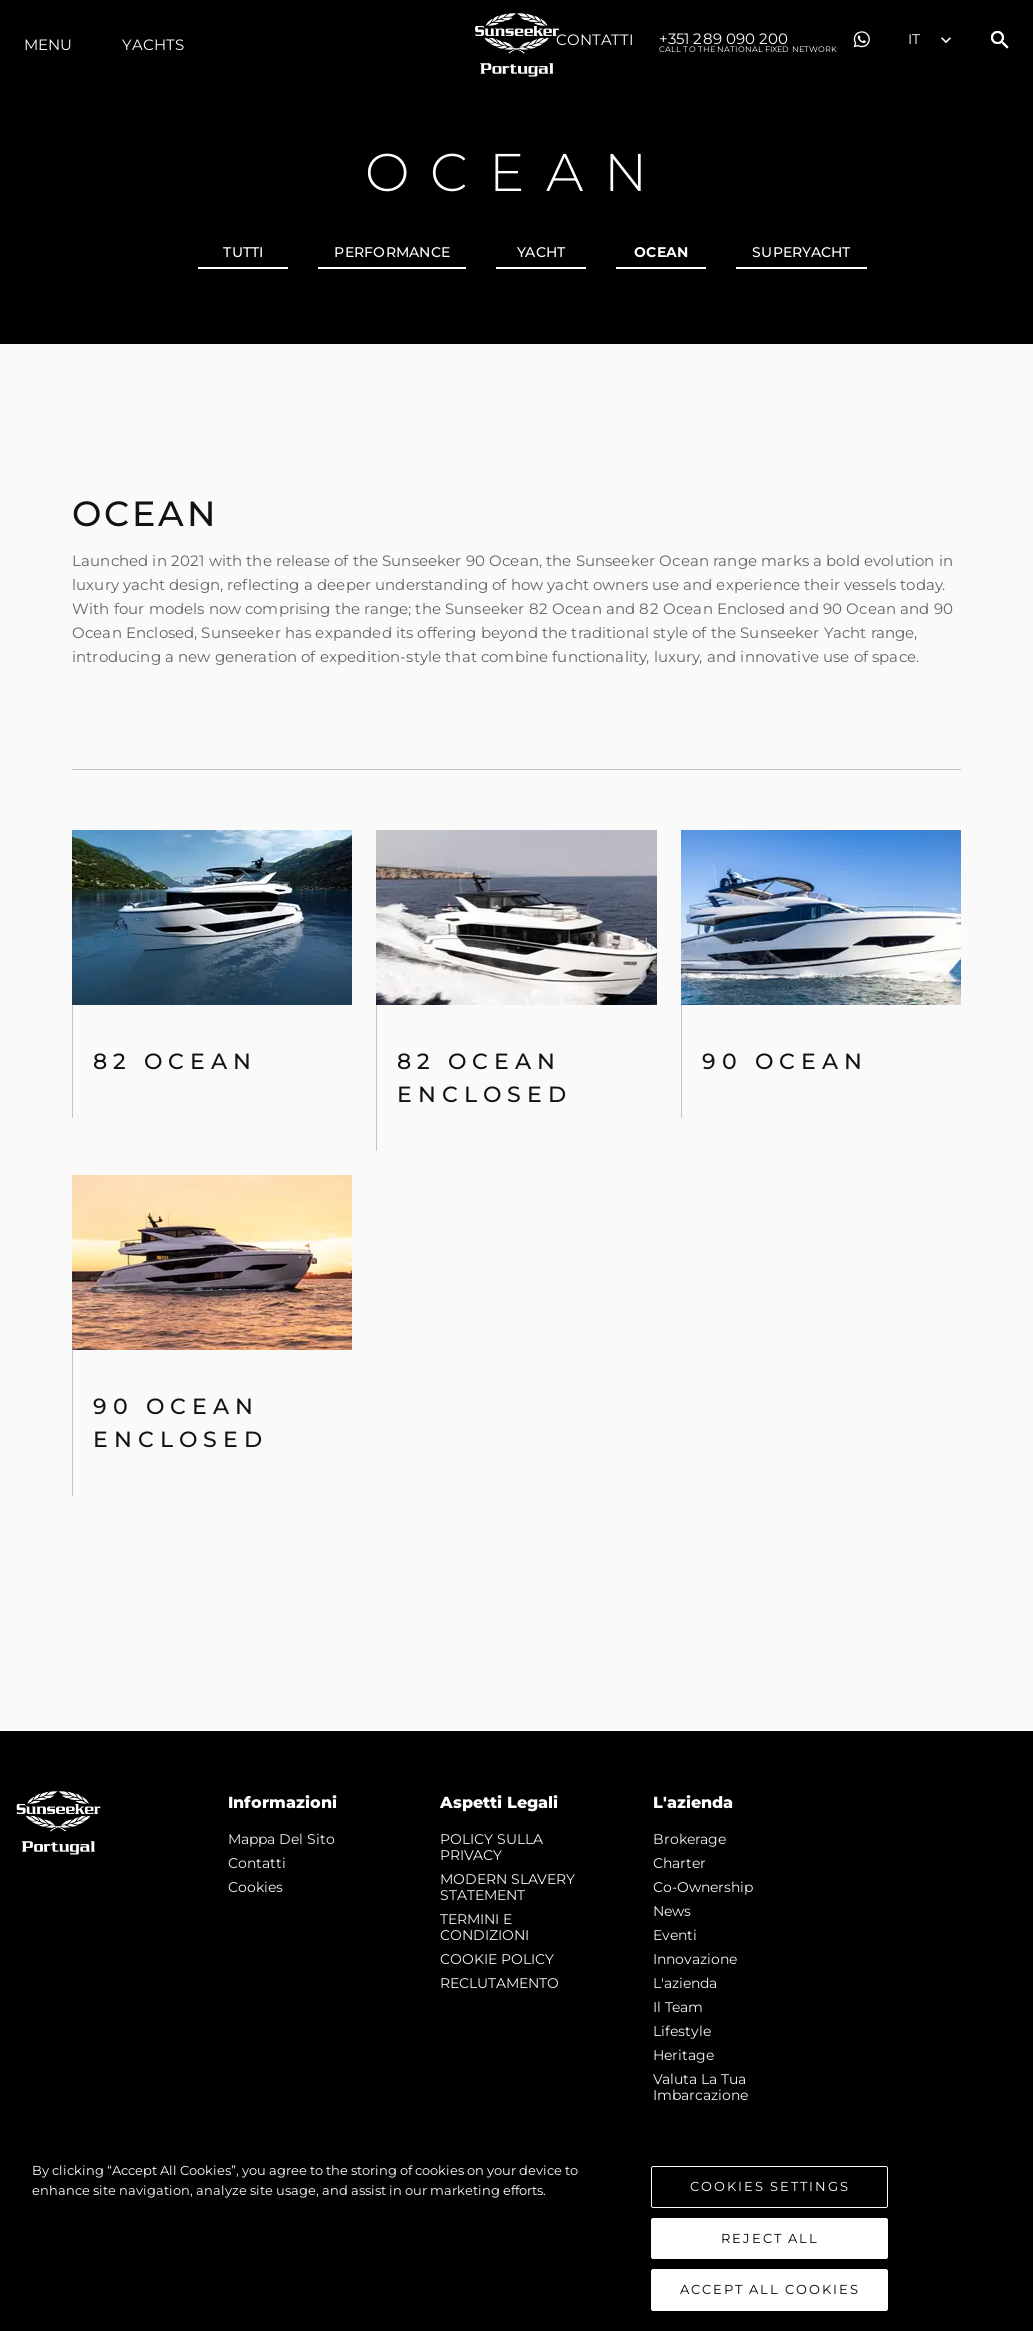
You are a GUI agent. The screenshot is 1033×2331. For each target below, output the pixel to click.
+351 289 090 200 (748, 40)
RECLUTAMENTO (499, 1983)
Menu (48, 44)
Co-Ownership (703, 1887)
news (672, 1911)
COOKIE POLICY (497, 1959)
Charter (679, 1863)
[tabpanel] (516, 1037)
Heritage (683, 2055)
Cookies (255, 1887)
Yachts (153, 44)
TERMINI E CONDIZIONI (484, 1927)
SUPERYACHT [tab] (801, 252)
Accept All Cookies (770, 2301)
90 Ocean (785, 1061)
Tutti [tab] (243, 252)
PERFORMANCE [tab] (392, 252)
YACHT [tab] (541, 252)
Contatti (595, 39)
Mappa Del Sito (281, 1839)
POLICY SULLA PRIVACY (491, 1847)
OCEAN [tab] (661, 252)
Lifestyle (682, 2031)
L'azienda (685, 1983)
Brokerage (689, 1839)
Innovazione (695, 1959)
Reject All (770, 2249)
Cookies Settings (770, 2198)
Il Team (678, 2007)
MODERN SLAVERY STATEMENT (507, 1887)
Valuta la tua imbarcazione (700, 2087)
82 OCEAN (175, 1061)
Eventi (675, 1935)
